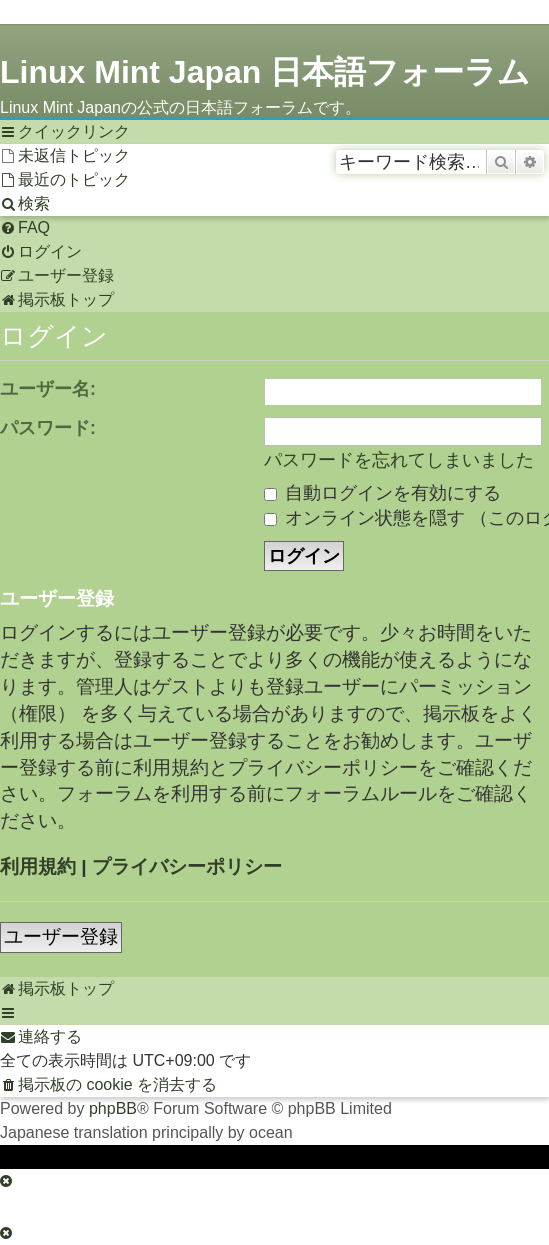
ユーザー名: (48, 389)
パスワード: (48, 428)
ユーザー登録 (61, 936)
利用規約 (38, 866)
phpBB (113, 1108)
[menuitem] (65, 156)
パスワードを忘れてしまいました (399, 460)
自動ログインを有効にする (382, 493)
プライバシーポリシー (187, 866)
